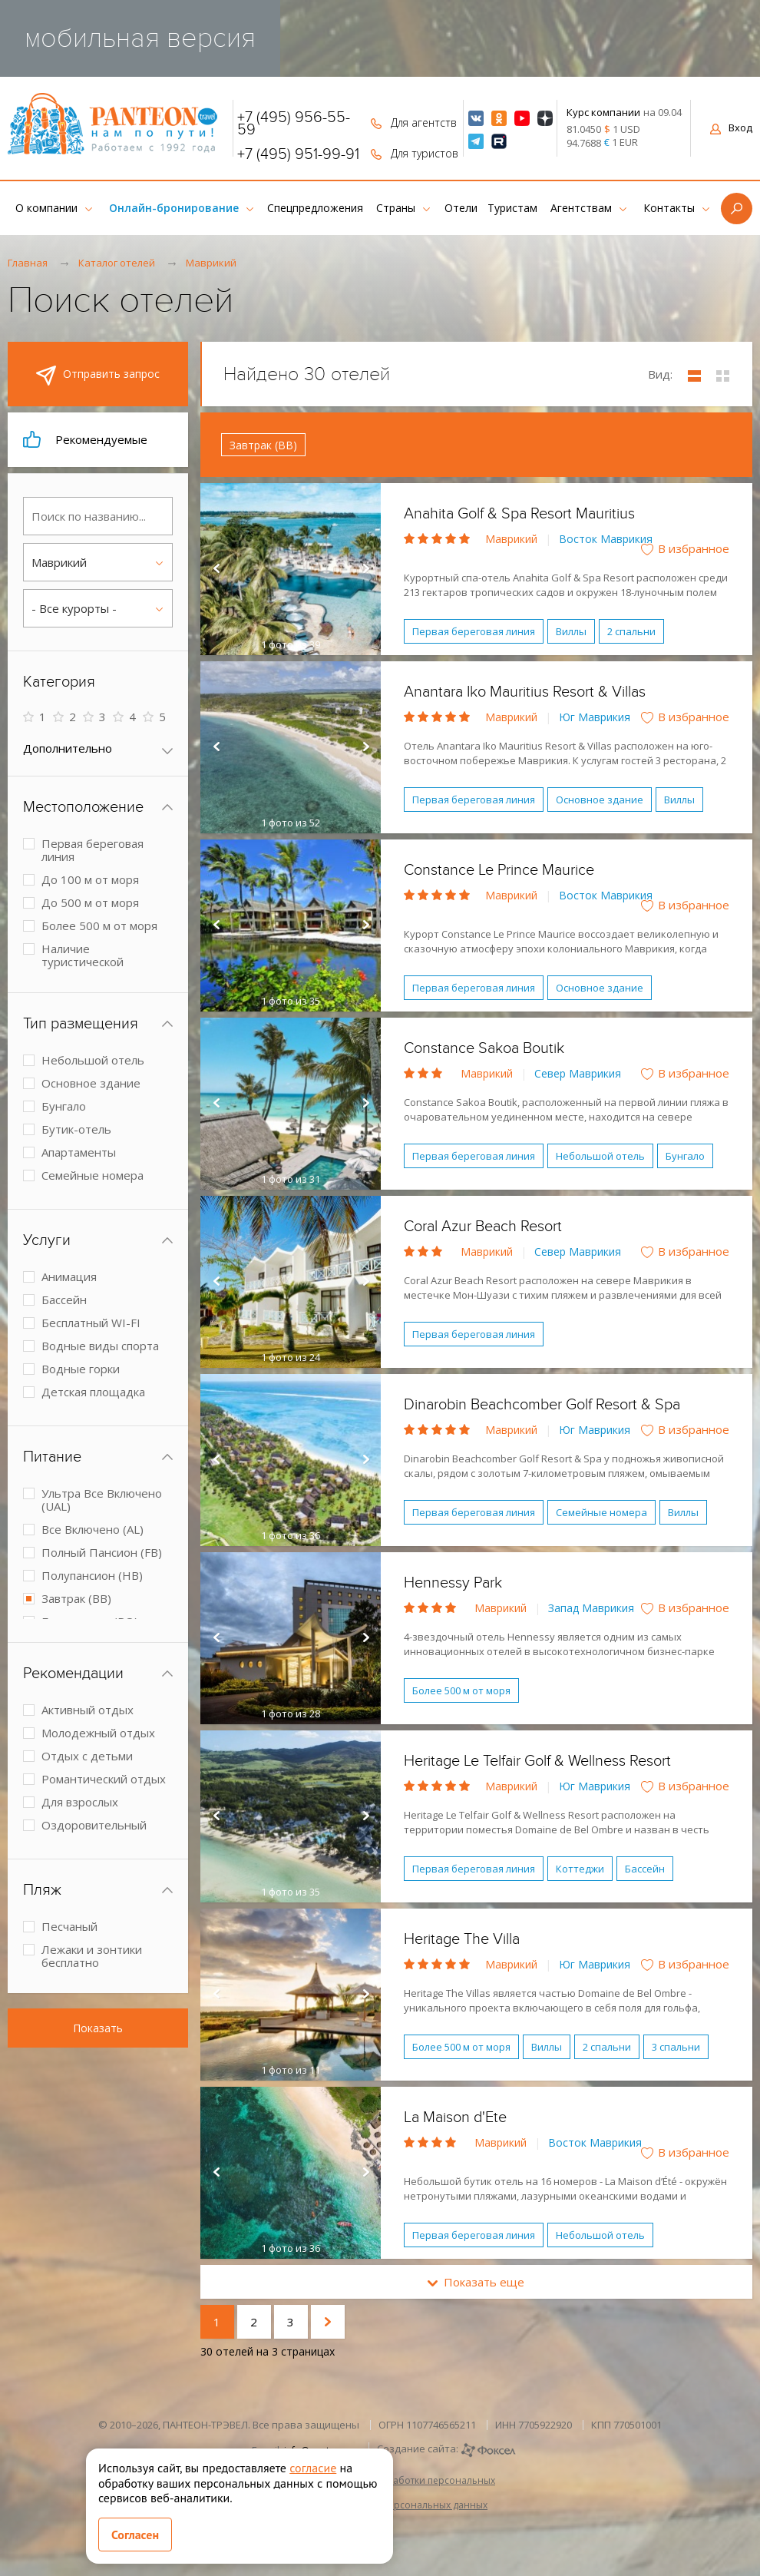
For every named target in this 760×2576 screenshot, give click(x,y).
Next (365, 569)
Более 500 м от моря (461, 1690)
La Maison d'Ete (455, 2117)
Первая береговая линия (473, 631)
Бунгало (685, 1156)
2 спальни (631, 631)
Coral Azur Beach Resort (483, 1226)
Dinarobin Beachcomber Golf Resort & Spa (542, 1405)
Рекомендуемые (85, 439)
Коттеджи (580, 1869)
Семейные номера (601, 1512)
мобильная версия (140, 38)
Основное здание (599, 799)
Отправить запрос (98, 376)
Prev (215, 569)
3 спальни (676, 2047)
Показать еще (476, 2282)
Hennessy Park (453, 1583)
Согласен (135, 2534)
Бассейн (645, 1869)
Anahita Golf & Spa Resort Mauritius (519, 514)
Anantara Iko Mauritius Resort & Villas (525, 692)
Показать (98, 2028)
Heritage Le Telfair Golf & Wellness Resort (537, 1761)
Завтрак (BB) (263, 445)
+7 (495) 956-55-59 (293, 123)
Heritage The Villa (462, 1939)
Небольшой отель (600, 1156)
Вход (731, 127)
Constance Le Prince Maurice (499, 870)
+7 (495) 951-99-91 (298, 154)
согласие (312, 2467)
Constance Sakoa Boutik (484, 1048)
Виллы (571, 631)
